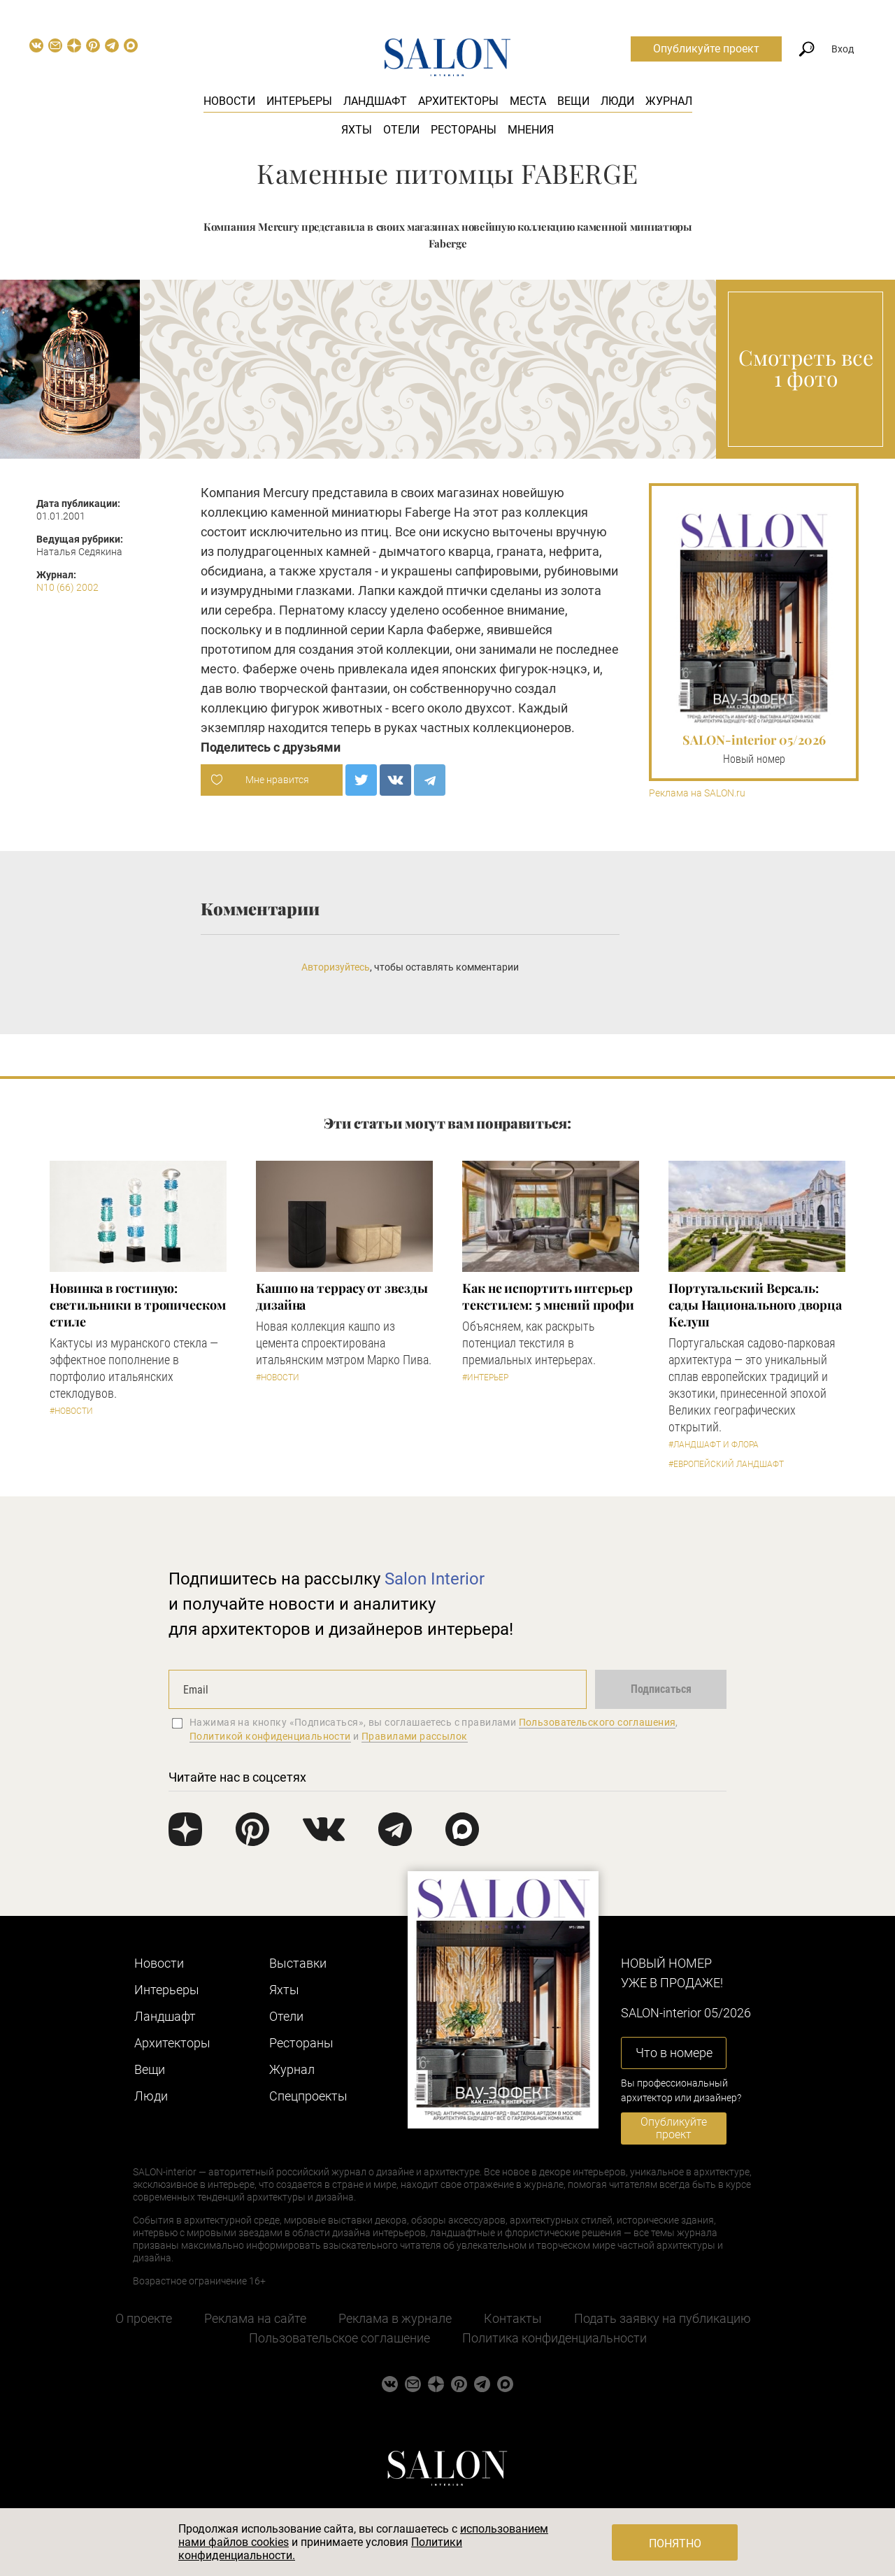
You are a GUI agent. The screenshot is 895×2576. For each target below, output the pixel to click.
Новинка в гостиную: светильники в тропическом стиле (138, 1305)
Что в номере (674, 2052)
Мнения (531, 129)
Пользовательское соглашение (339, 2338)
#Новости (71, 1411)
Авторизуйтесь (335, 967)
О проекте (143, 2318)
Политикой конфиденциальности (270, 1736)
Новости (229, 101)
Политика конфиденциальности (554, 2338)
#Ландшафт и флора (713, 1444)
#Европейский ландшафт (726, 1464)
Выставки (298, 1963)
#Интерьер (485, 1377)
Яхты (356, 129)
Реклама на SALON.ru (697, 793)
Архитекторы (458, 101)
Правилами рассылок (414, 1736)
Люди (617, 101)
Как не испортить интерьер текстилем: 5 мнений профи (548, 1296)
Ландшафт (375, 101)
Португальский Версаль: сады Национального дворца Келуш (755, 1305)
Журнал (668, 101)
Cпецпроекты (308, 2096)
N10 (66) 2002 (67, 587)
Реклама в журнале (395, 2318)
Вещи (573, 101)
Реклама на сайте (255, 2318)
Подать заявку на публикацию (662, 2318)
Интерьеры (299, 101)
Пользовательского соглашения (597, 1722)
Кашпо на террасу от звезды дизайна (342, 1296)
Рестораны (463, 129)
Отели (401, 129)
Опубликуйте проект (706, 48)
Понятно (675, 2543)
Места (528, 101)
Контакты (513, 2318)
